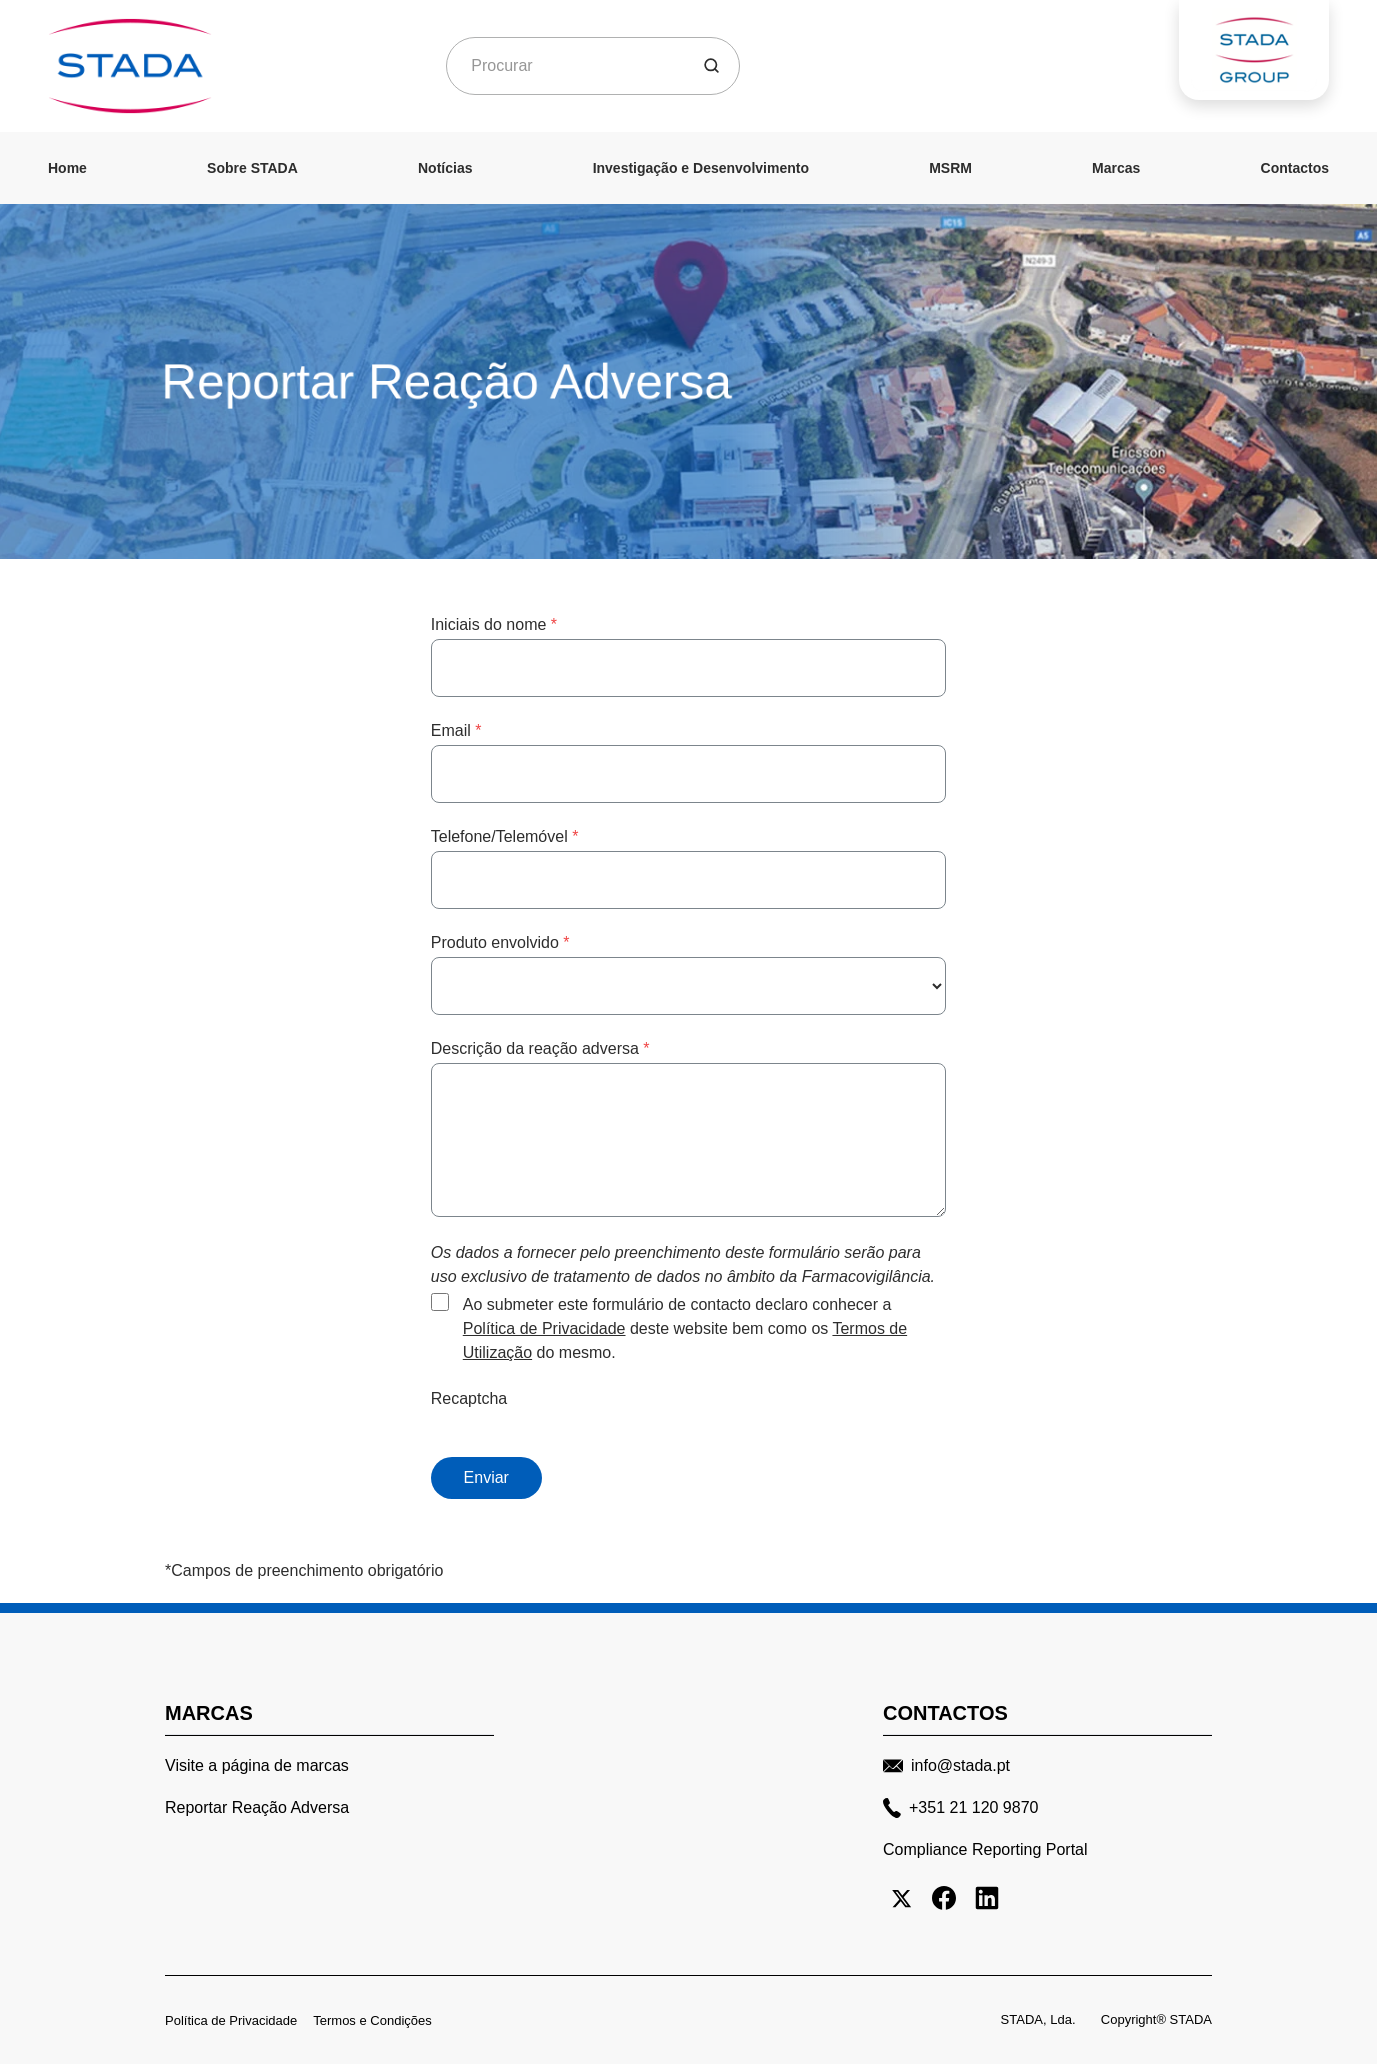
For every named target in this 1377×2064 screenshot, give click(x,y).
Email (456, 730)
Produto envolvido (500, 942)
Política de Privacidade (544, 1328)
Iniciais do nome (494, 624)
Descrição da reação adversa (540, 1048)
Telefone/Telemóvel (505, 836)
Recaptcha (469, 1398)
